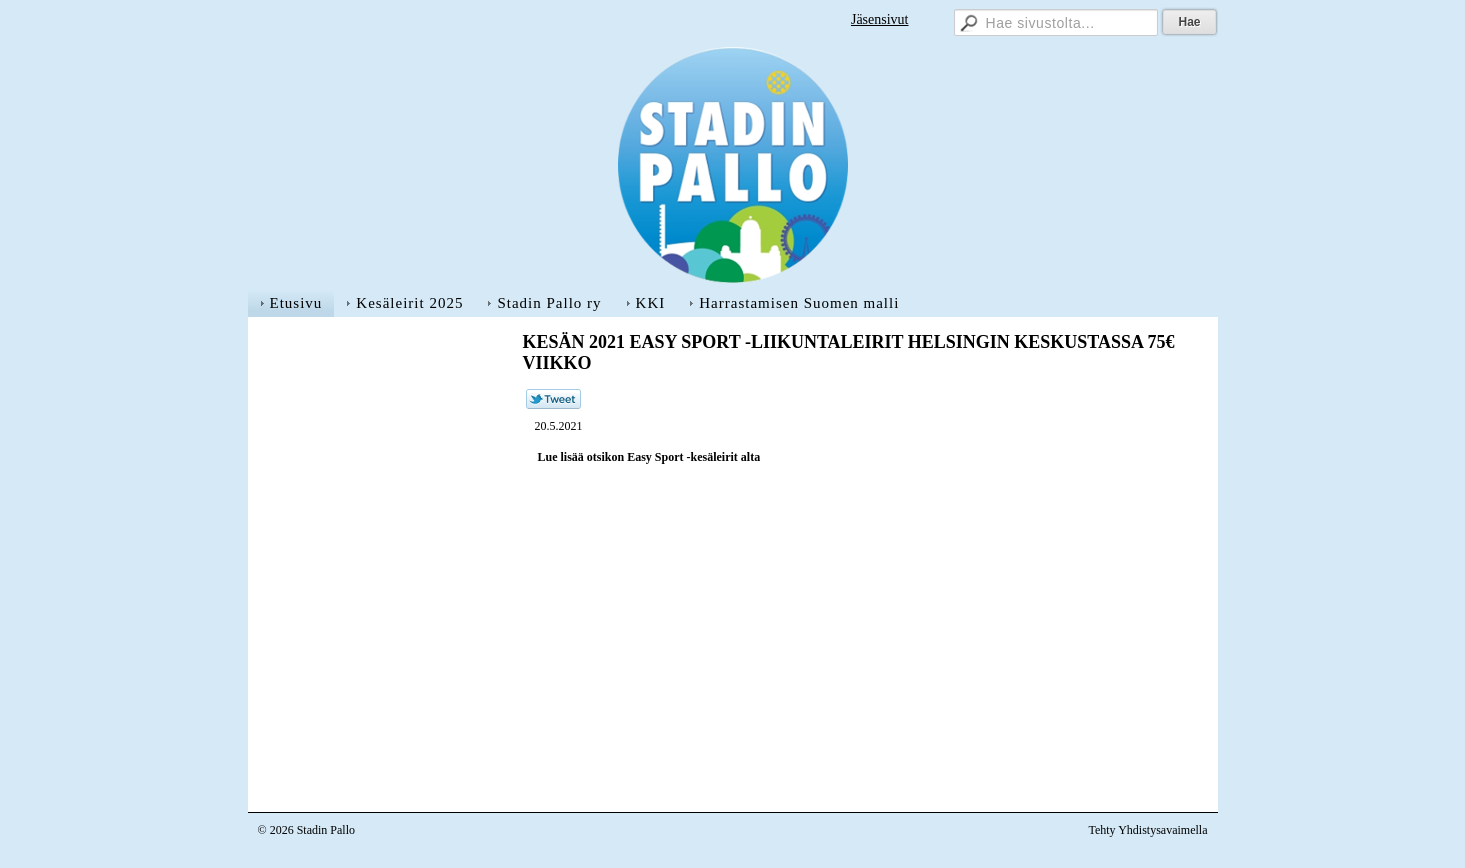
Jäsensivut (880, 19)
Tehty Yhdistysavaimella (1147, 830)
